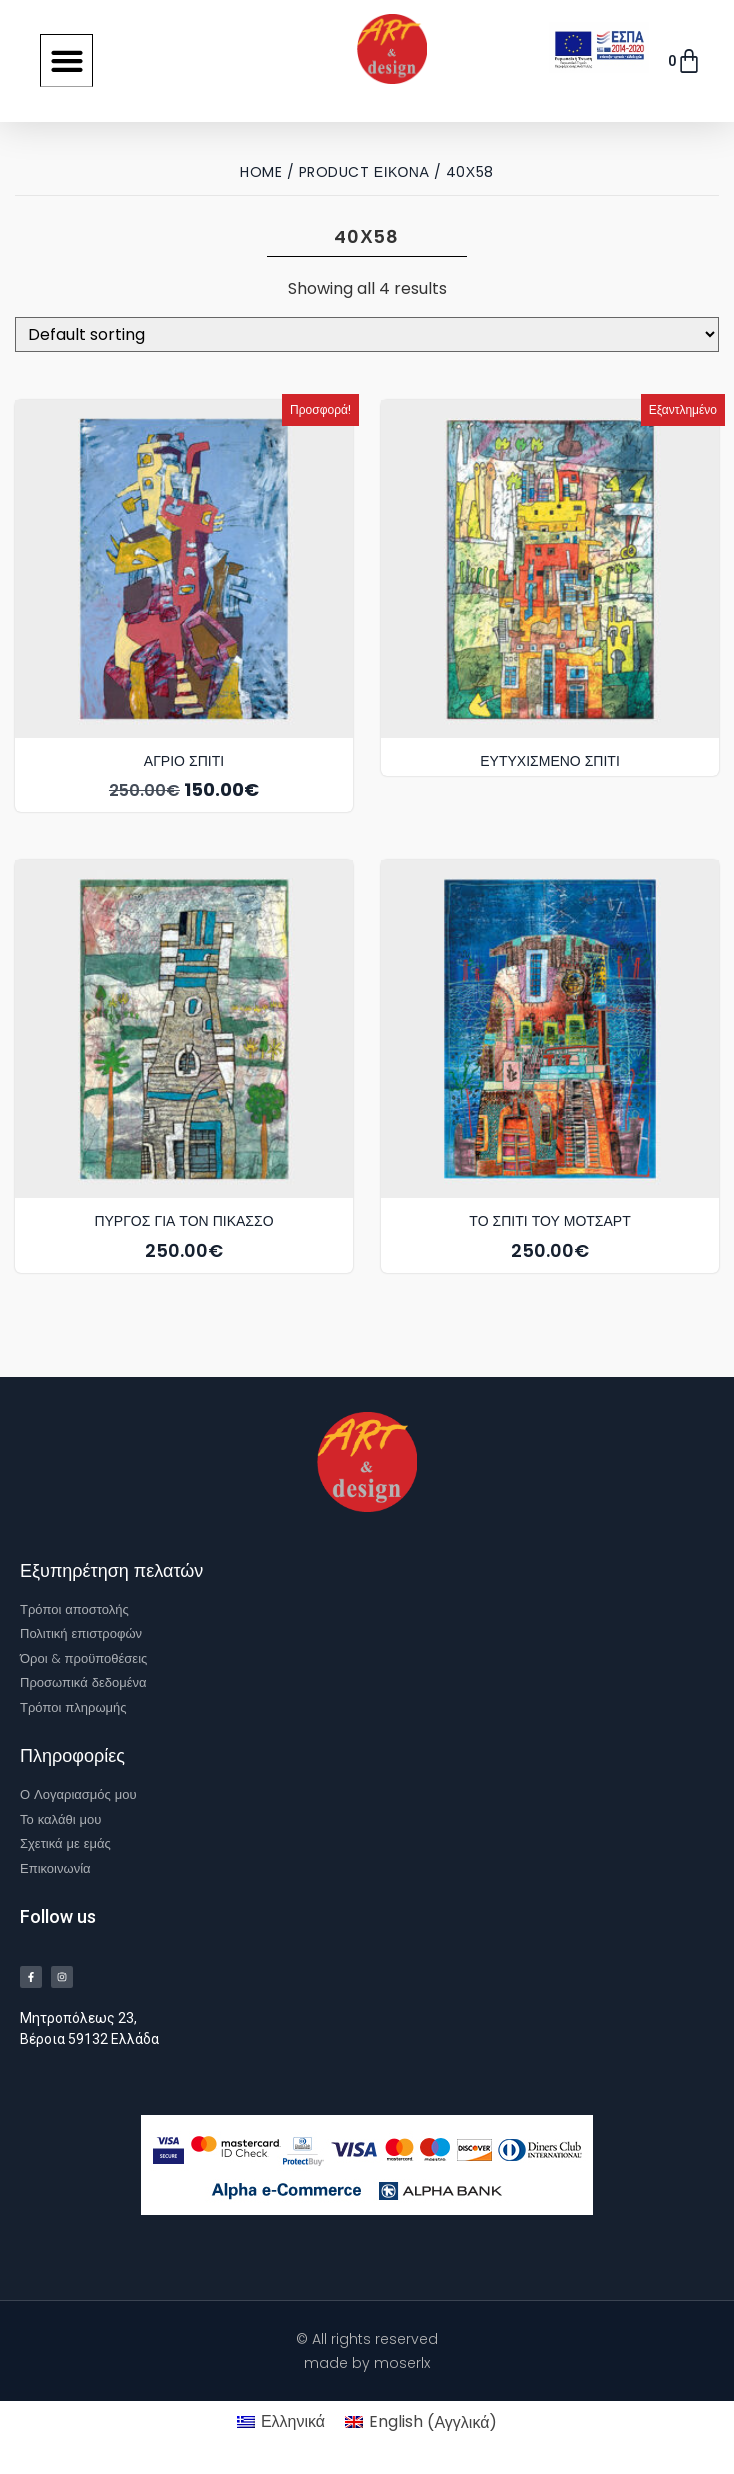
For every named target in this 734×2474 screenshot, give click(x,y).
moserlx (402, 2363)
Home (261, 172)
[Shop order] (367, 334)
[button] (66, 60)
